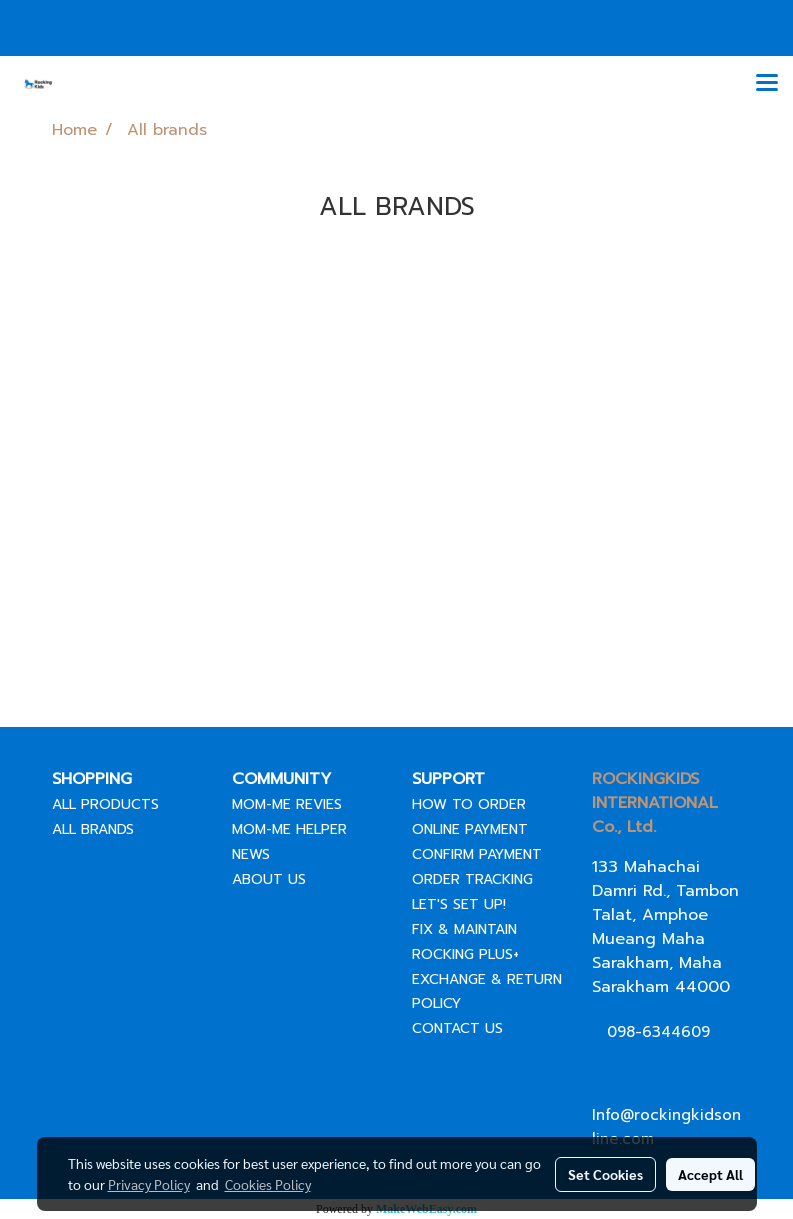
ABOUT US (269, 879)
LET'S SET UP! (459, 904)
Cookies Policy (268, 1184)
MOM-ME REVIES (287, 804)
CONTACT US (457, 1028)
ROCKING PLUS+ (465, 954)
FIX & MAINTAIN (464, 929)
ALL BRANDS (93, 829)
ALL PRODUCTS (105, 804)
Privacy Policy (149, 1184)
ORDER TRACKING (472, 879)
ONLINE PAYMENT (470, 829)
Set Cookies (605, 1174)
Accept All (710, 1174)
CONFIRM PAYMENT (477, 854)
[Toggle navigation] (767, 84)
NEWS (251, 854)
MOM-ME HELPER (289, 829)
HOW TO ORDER (469, 804)
